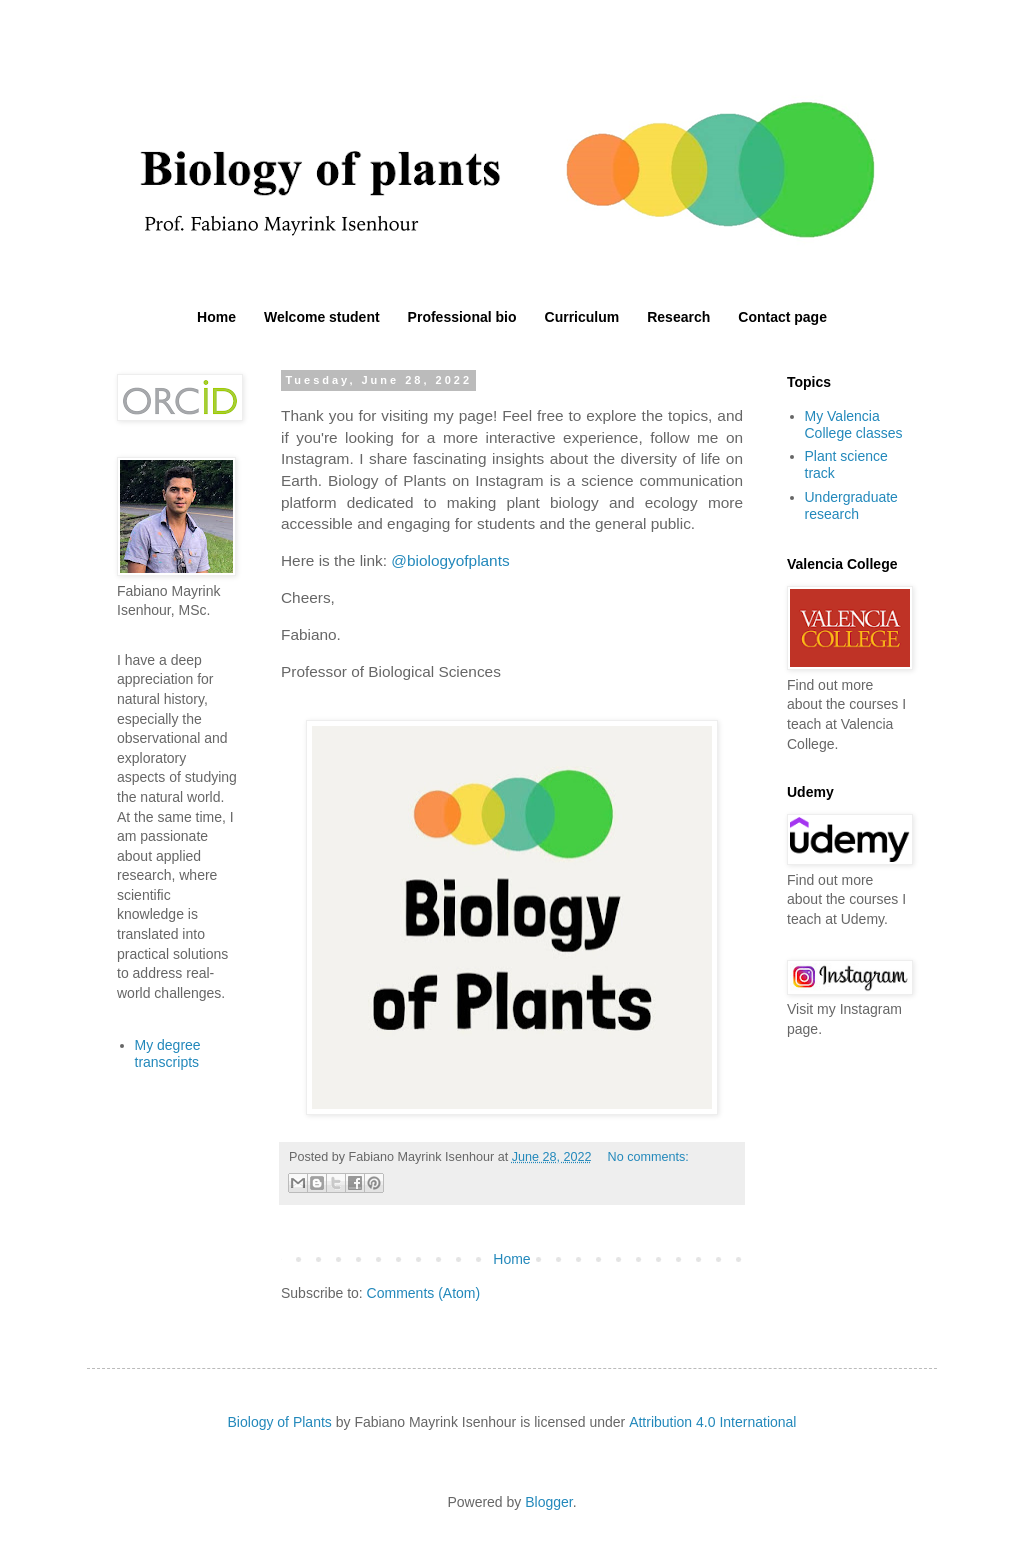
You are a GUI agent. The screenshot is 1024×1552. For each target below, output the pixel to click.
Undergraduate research (851, 505)
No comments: (648, 1157)
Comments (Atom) (424, 1293)
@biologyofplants (450, 560)
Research (678, 317)
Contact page (782, 317)
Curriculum (582, 317)
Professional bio (462, 317)
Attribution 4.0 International (712, 1422)
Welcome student (322, 317)
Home (216, 317)
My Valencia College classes (854, 424)
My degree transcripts (168, 1053)
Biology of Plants (280, 1422)
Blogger (548, 1502)
